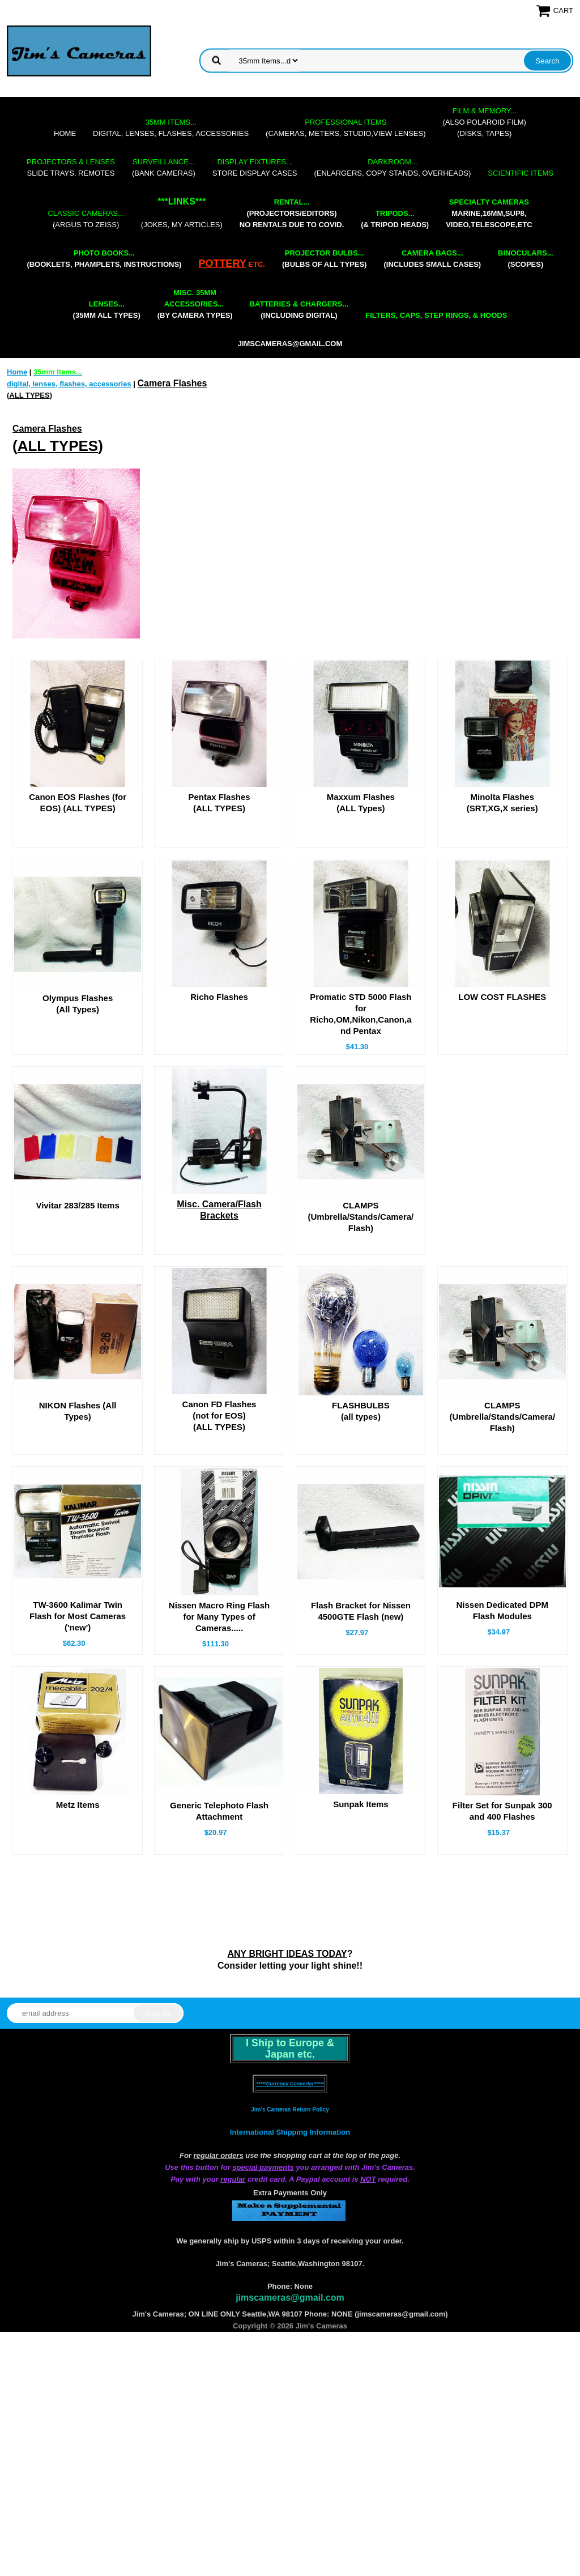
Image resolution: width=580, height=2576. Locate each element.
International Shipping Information (290, 2376)
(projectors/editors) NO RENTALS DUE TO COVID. (292, 213)
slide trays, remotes (71, 167)
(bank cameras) (163, 167)
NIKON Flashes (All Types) (78, 1477)
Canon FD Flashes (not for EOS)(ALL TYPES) (219, 1482)
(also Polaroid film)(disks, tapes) (484, 122)
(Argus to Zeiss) (85, 219)
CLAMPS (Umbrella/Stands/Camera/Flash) (361, 1271)
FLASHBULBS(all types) (361, 1477)
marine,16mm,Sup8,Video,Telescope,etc (489, 213)
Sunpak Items (361, 1974)
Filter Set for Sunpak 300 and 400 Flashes (502, 1980)
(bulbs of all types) (324, 259)
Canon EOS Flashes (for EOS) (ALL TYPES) (77, 802)
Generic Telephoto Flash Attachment (219, 1980)
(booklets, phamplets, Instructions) (104, 259)
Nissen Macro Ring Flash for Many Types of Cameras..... (219, 1707)
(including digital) (299, 310)
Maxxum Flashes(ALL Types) (361, 802)
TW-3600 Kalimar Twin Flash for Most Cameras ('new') (77, 1706)
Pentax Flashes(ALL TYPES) (219, 802)
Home (65, 133)
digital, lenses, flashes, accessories (171, 128)
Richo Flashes (219, 1009)
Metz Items (78, 1974)
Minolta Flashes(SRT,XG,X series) (502, 802)
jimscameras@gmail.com (290, 343)
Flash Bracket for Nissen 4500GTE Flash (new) (361, 1701)
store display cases (254, 167)
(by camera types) (195, 304)
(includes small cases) (432, 259)
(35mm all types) (106, 310)
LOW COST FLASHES (502, 1009)
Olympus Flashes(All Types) (77, 1015)
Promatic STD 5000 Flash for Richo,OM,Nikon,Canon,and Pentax (360, 1026)
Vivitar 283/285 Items (77, 1260)
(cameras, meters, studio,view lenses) (345, 128)
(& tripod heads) (395, 219)
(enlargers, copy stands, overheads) (392, 167)
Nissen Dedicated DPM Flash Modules (502, 1700)
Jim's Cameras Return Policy (290, 2354)
